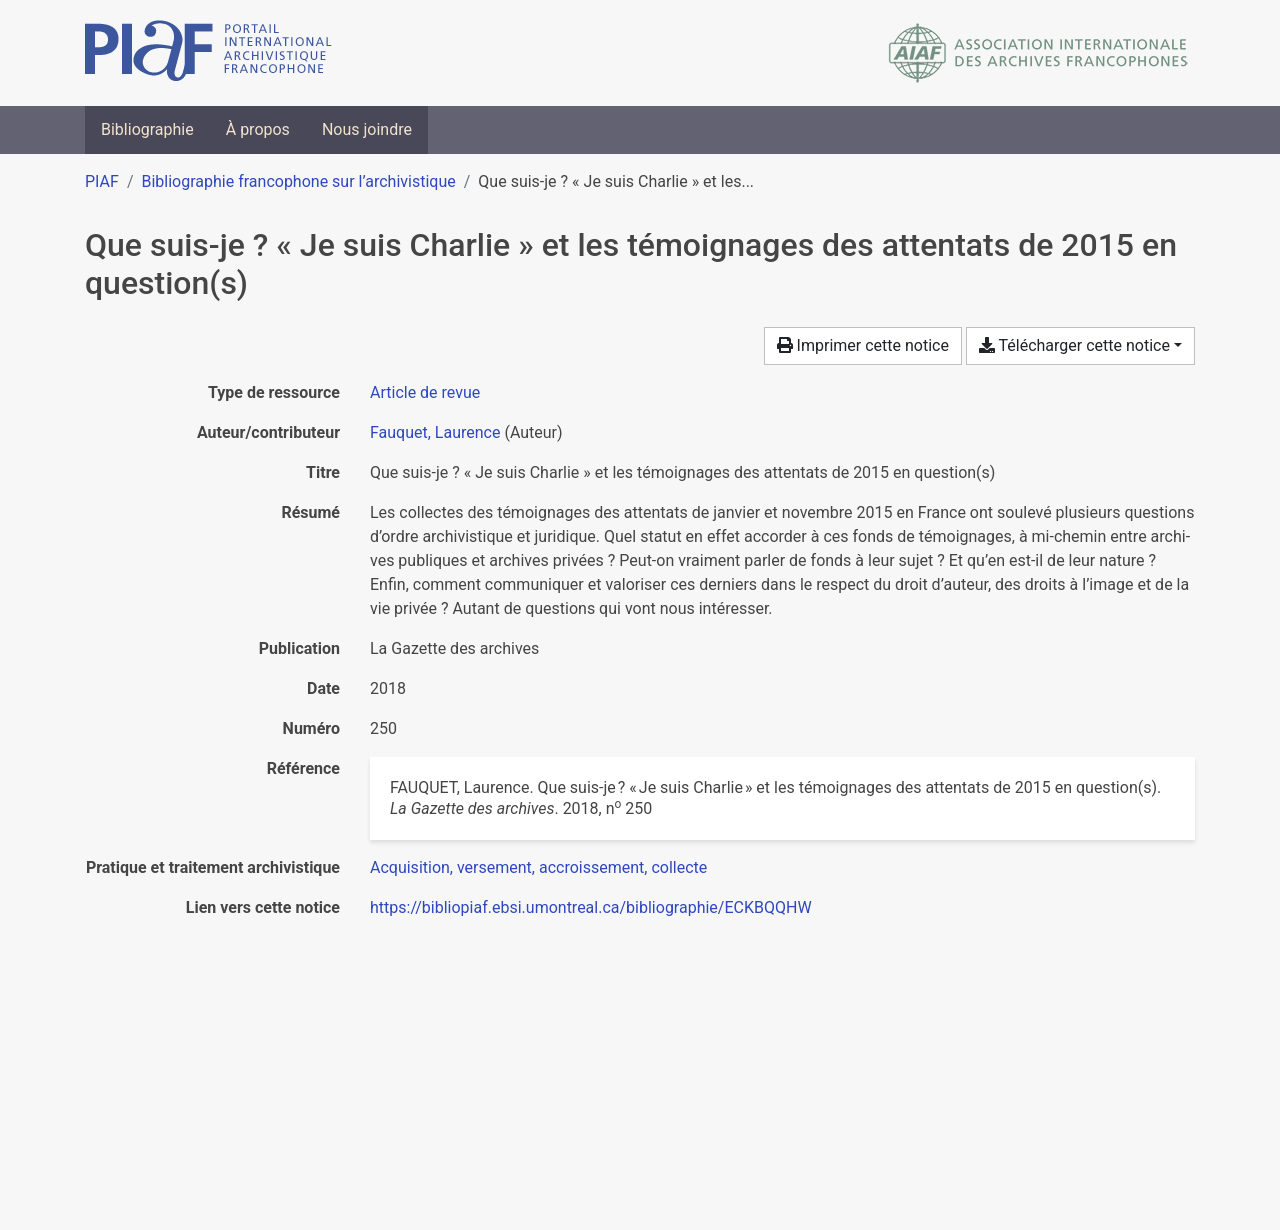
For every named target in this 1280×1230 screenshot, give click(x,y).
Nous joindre (367, 129)
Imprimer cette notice (863, 345)
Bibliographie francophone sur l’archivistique (298, 181)
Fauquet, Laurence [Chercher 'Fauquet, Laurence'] (435, 432)
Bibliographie (147, 129)
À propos (258, 129)
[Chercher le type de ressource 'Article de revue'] (425, 392)
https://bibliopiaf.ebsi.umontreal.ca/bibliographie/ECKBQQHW (591, 907)
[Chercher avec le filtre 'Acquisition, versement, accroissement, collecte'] (538, 867)
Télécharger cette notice (1074, 345)
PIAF (102, 181)
